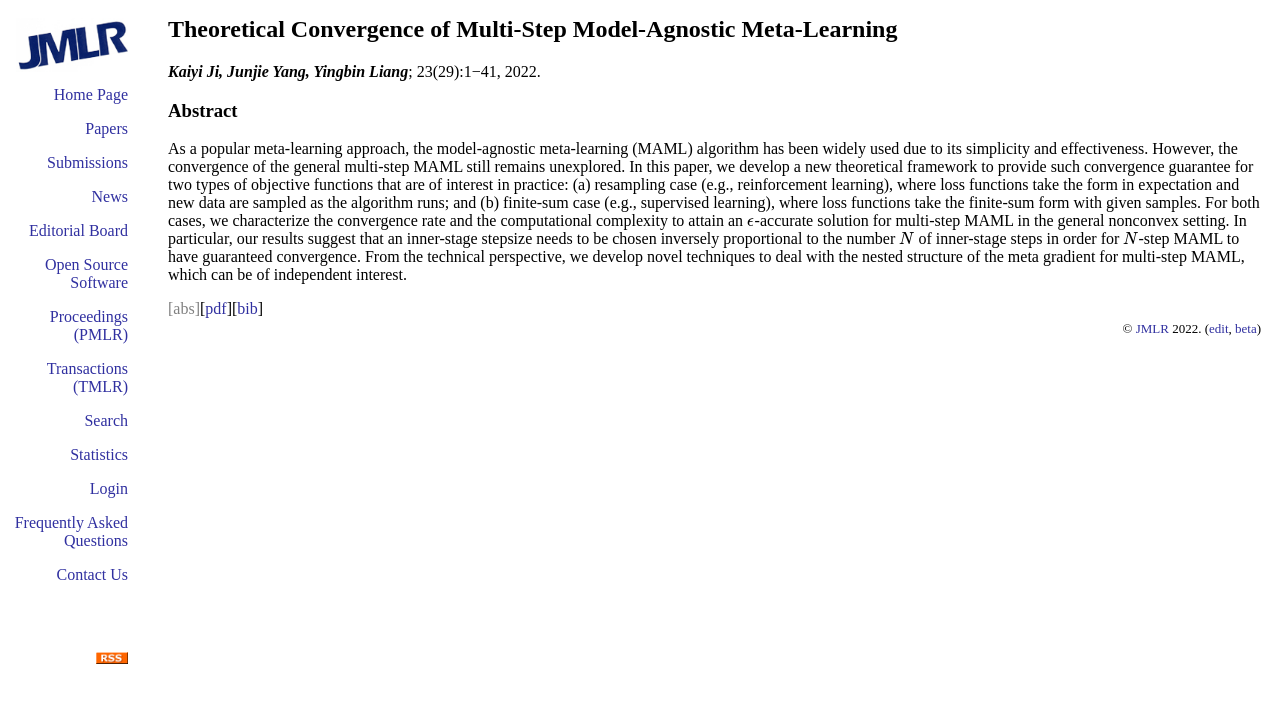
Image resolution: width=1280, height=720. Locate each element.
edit (1219, 328)
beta (1246, 328)
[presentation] (751, 220)
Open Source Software (86, 273)
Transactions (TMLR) (87, 377)
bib (247, 308)
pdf (215, 308)
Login (109, 488)
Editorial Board (78, 230)
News (110, 196)
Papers (106, 128)
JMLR (1152, 328)
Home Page (91, 94)
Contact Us (92, 574)
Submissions (87, 162)
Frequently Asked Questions (71, 531)
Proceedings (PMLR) (89, 325)
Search (106, 420)
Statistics (99, 454)
